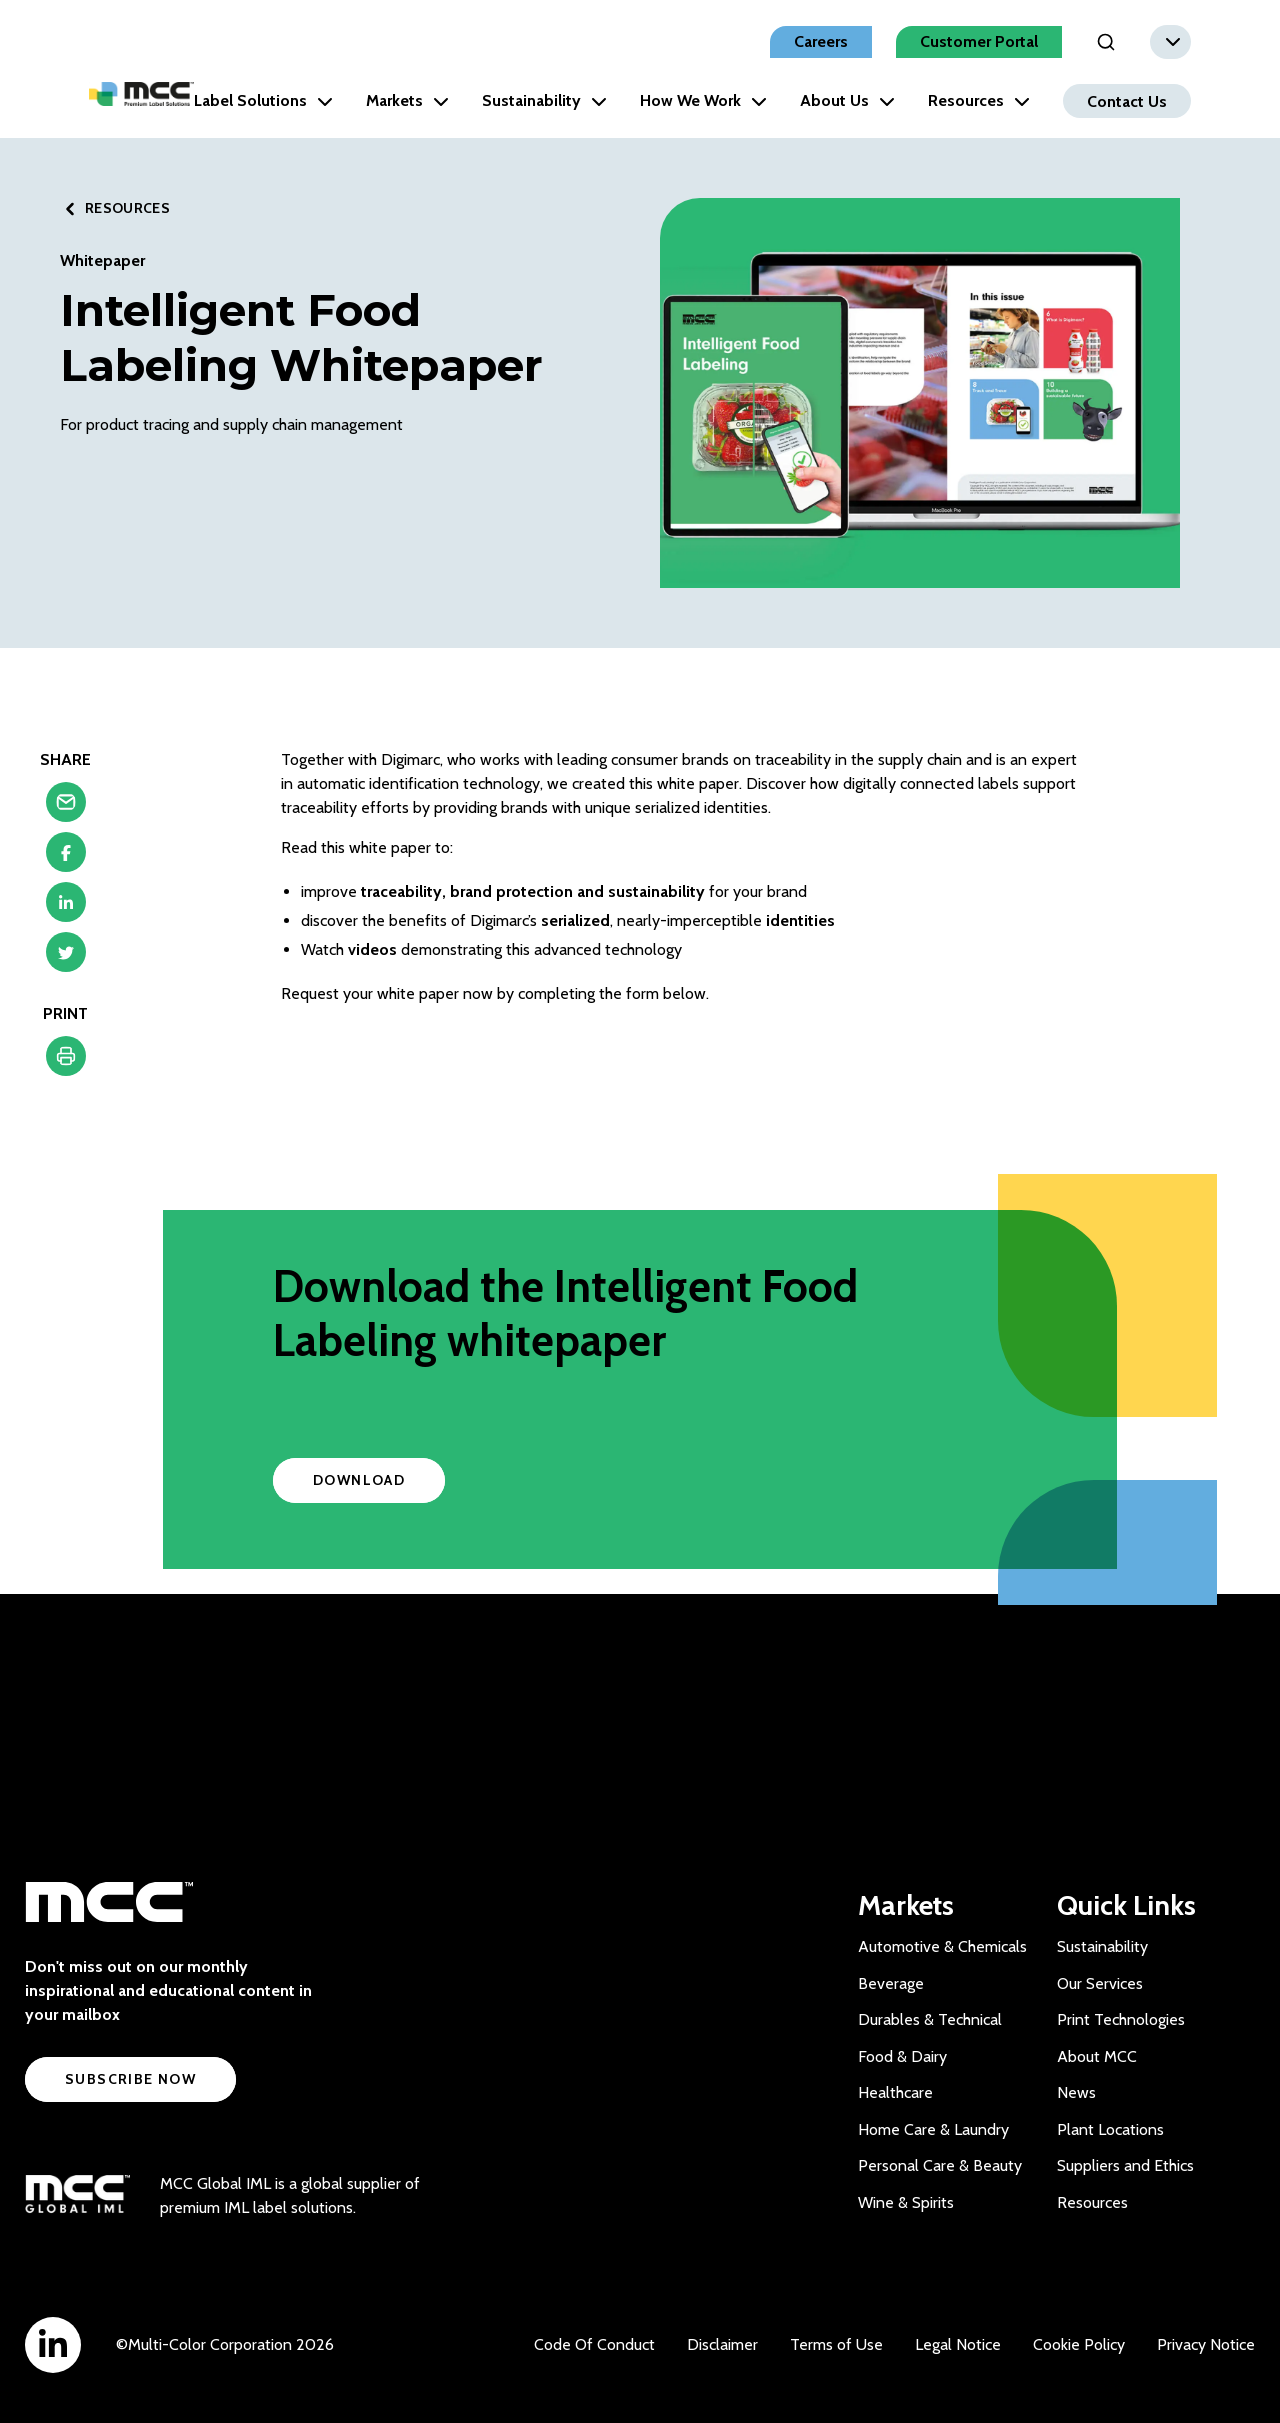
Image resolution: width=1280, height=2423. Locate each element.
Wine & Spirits (906, 2202)
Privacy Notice (1206, 2344)
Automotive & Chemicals (942, 1946)
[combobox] (1170, 42)
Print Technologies (1121, 2019)
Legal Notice (958, 2344)
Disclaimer (722, 2344)
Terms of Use (836, 2344)
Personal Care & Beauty (940, 2165)
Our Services (1100, 1983)
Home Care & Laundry (933, 2129)
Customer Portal (979, 41)
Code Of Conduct (594, 2344)
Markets (407, 100)
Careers (821, 41)
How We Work (703, 100)
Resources (979, 100)
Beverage (891, 1983)
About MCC (1097, 2056)
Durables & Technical (930, 2019)
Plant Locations (1110, 2129)
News (1076, 2092)
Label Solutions (263, 100)
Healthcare (895, 2092)
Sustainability (544, 100)
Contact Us (1127, 100)
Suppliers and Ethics (1125, 2165)
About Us (847, 100)
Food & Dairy (902, 2056)
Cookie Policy (1079, 2344)
